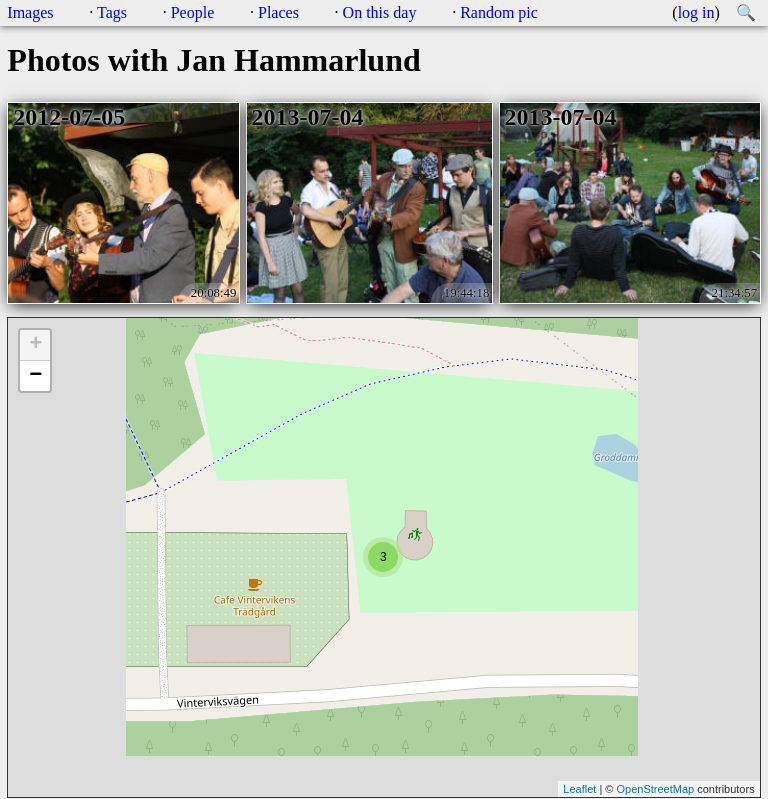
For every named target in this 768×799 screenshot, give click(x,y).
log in (696, 12)
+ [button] (35, 345)
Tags (112, 12)
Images (30, 12)
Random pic (499, 12)
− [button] (35, 376)
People (193, 12)
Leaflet (579, 789)
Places (278, 12)
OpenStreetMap (655, 789)
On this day (380, 12)
